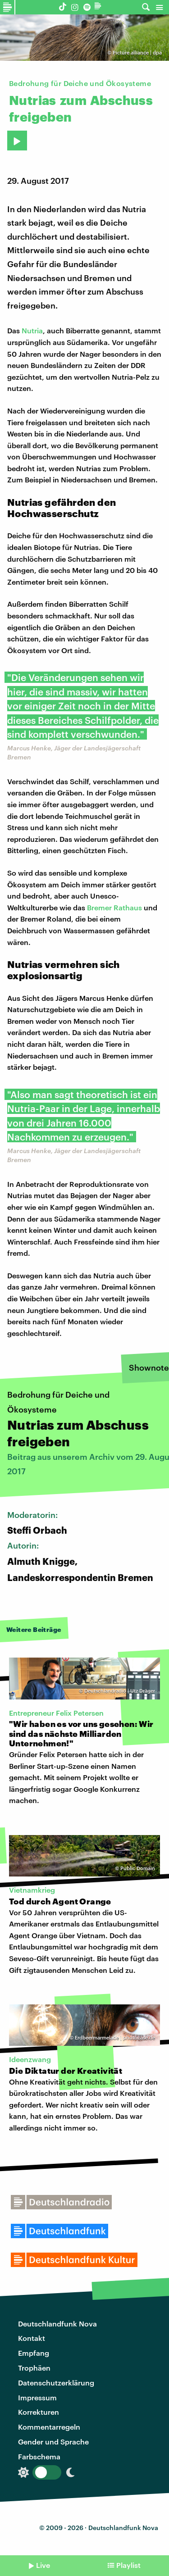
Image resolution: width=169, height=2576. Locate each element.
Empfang (33, 2353)
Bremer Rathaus (114, 907)
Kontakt (31, 2338)
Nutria (32, 330)
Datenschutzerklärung (56, 2382)
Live (43, 2565)
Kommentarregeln (49, 2426)
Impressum (37, 2397)
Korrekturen (38, 2412)
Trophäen (34, 2367)
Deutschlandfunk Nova (57, 2323)
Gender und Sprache (53, 2441)
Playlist (128, 2565)
